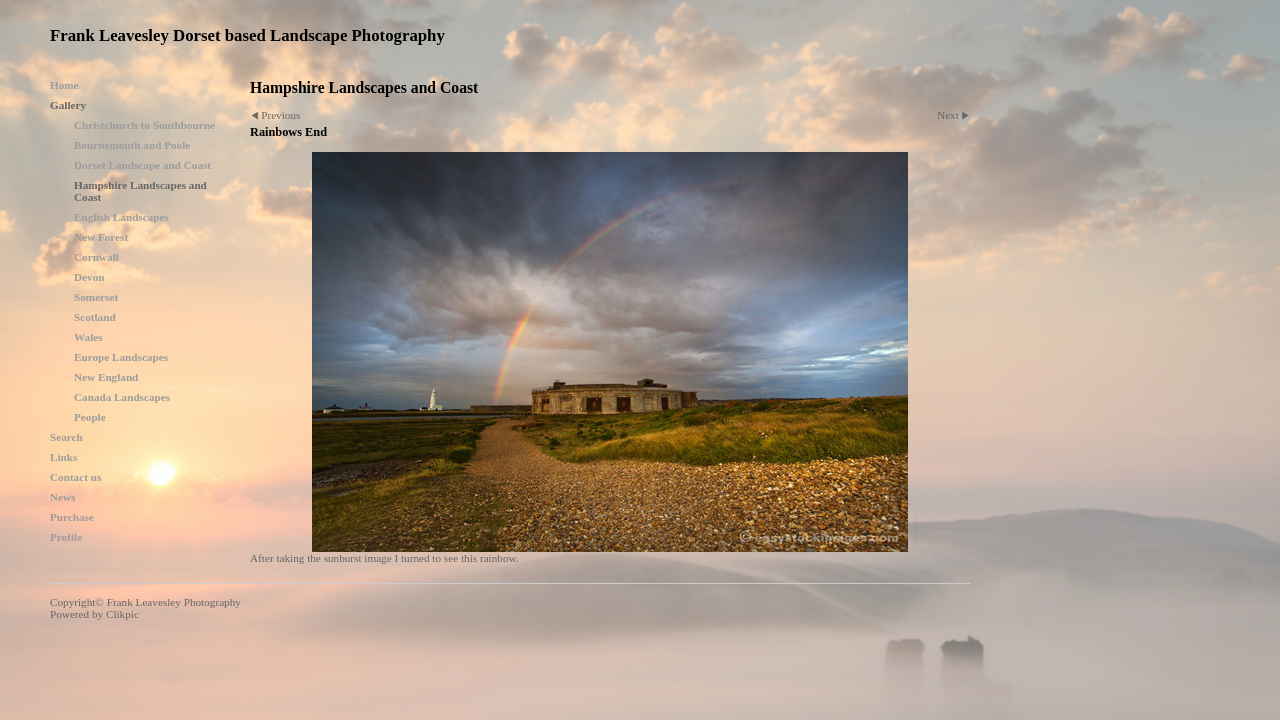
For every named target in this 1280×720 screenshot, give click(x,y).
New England (106, 377)
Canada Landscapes (122, 397)
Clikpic (122, 614)
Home (64, 85)
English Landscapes (121, 217)
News (62, 497)
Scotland (95, 317)
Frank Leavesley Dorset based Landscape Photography (247, 35)
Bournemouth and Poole (132, 145)
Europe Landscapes (121, 357)
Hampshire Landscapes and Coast (140, 191)
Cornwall (96, 257)
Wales (88, 337)
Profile (66, 537)
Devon (89, 277)
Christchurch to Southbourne (144, 125)
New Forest (101, 237)
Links (63, 457)
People (90, 417)
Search (66, 437)
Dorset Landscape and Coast (142, 165)
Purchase (72, 517)
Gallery (68, 105)
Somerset (96, 297)
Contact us (75, 477)
